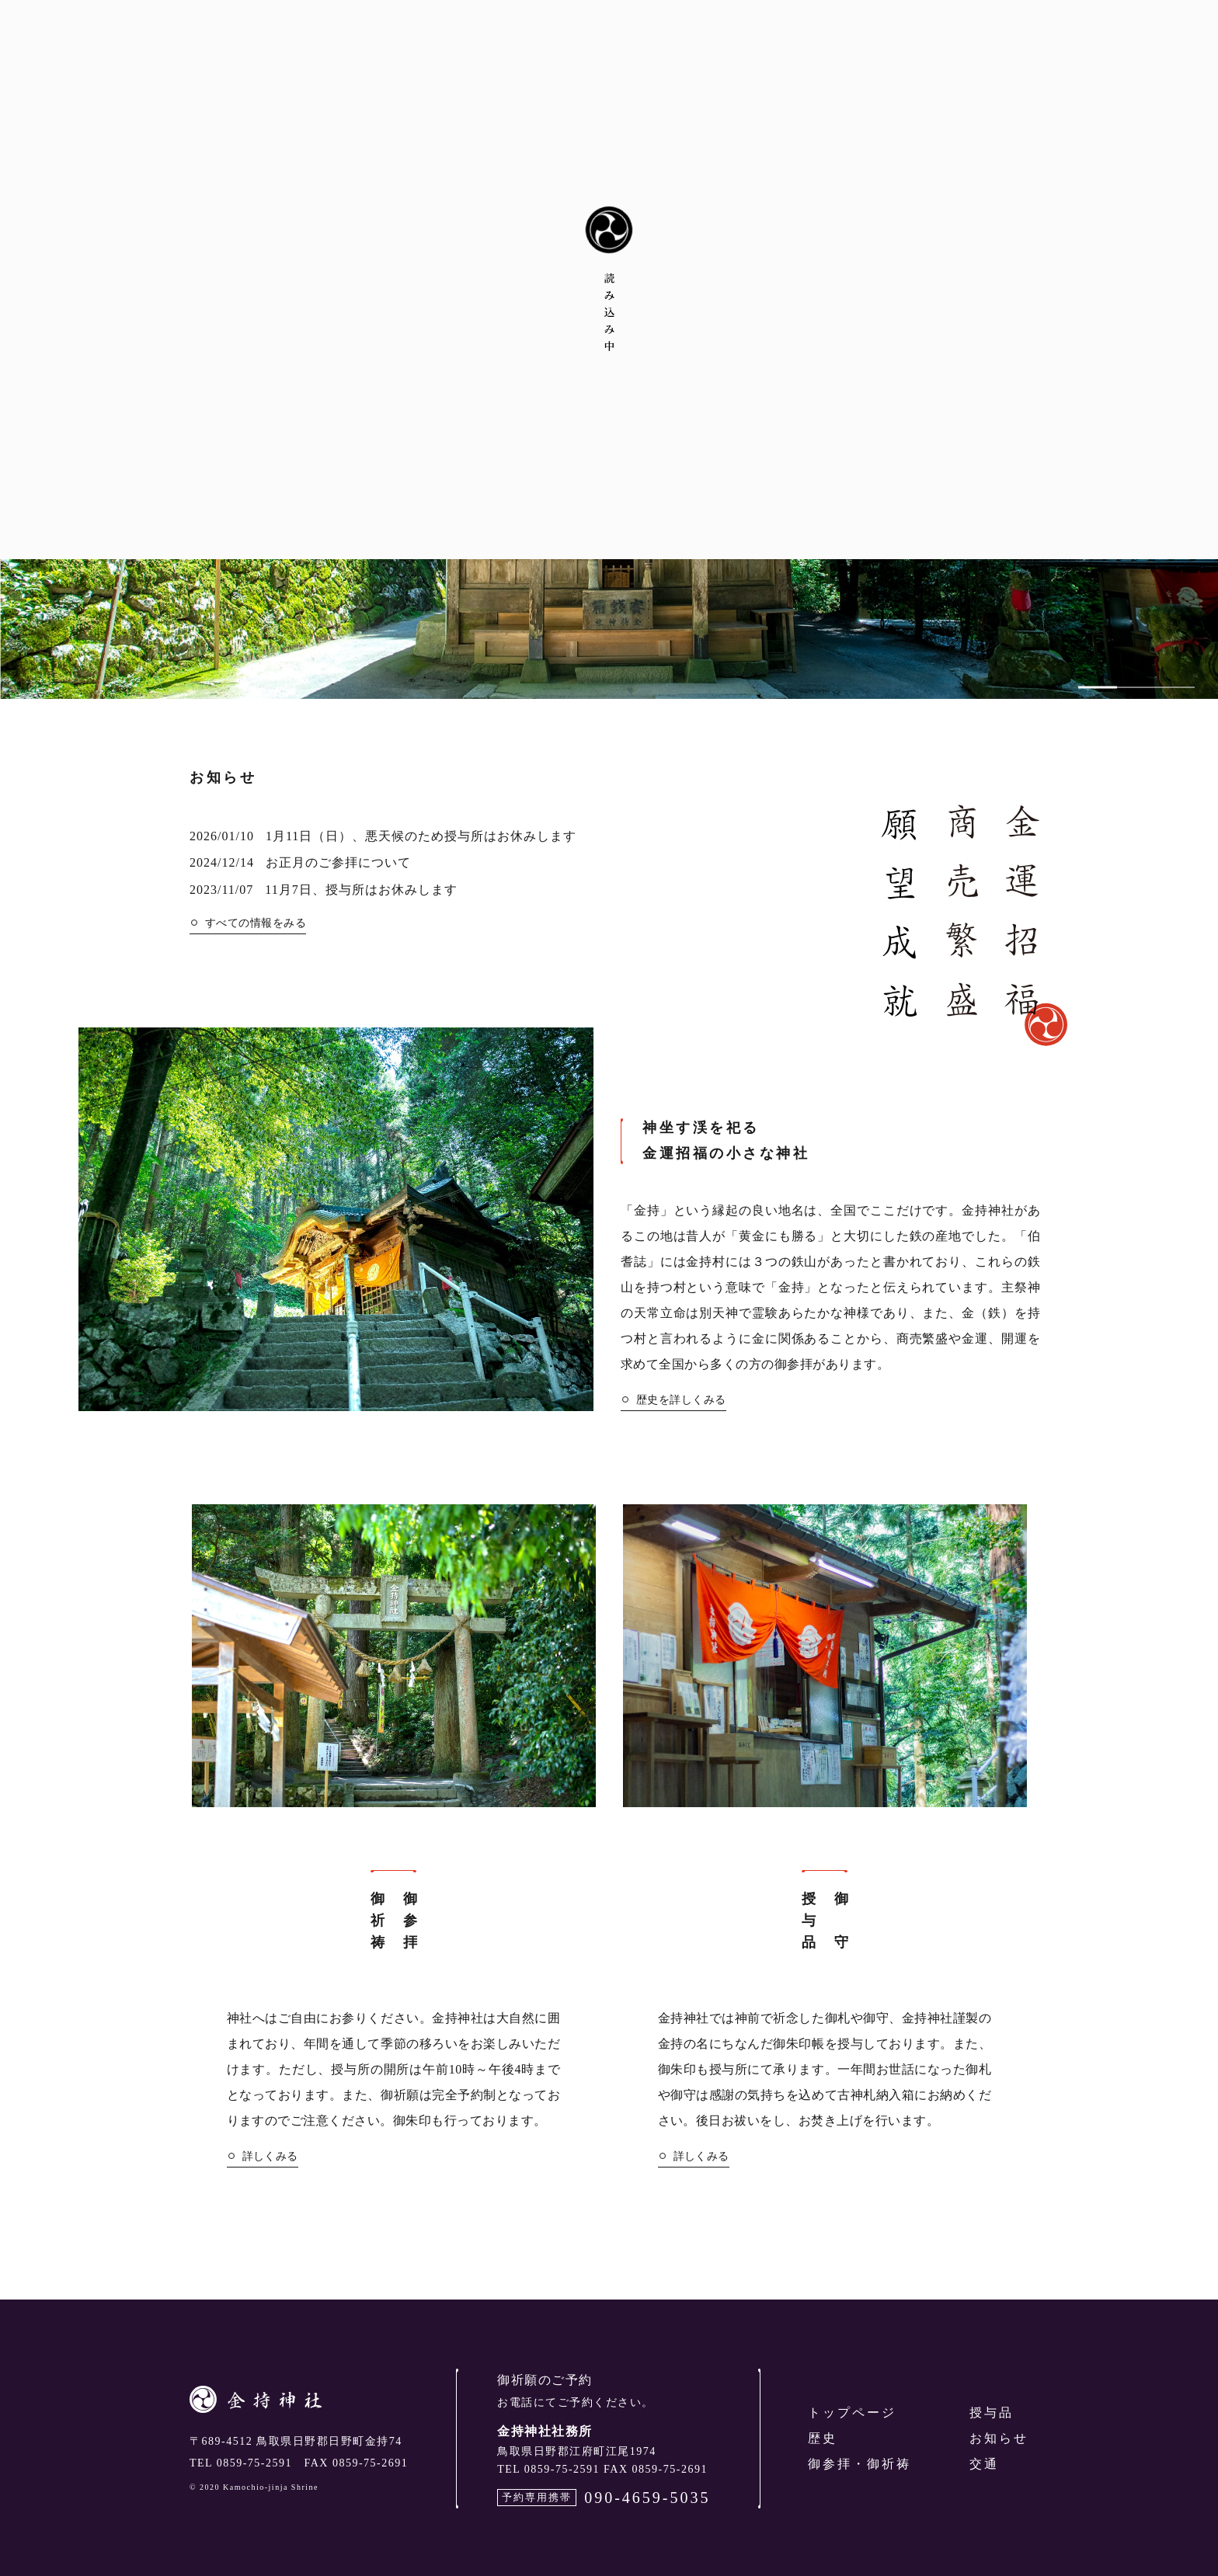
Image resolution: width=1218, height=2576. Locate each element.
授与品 (991, 2412)
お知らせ (998, 2438)
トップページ (852, 2412)
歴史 (822, 2438)
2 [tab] (1136, 690)
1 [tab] (1097, 690)
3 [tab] (1175, 690)
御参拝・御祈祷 (859, 2463)
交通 (984, 2463)
